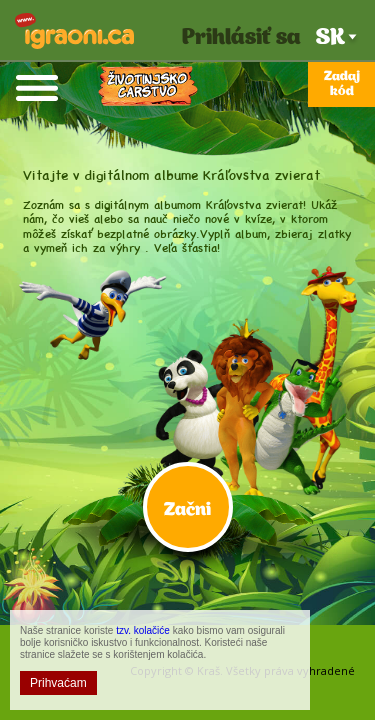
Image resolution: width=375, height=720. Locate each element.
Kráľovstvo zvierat (148, 87)
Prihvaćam (58, 683)
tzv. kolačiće (143, 630)
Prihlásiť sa (241, 38)
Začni (187, 510)
